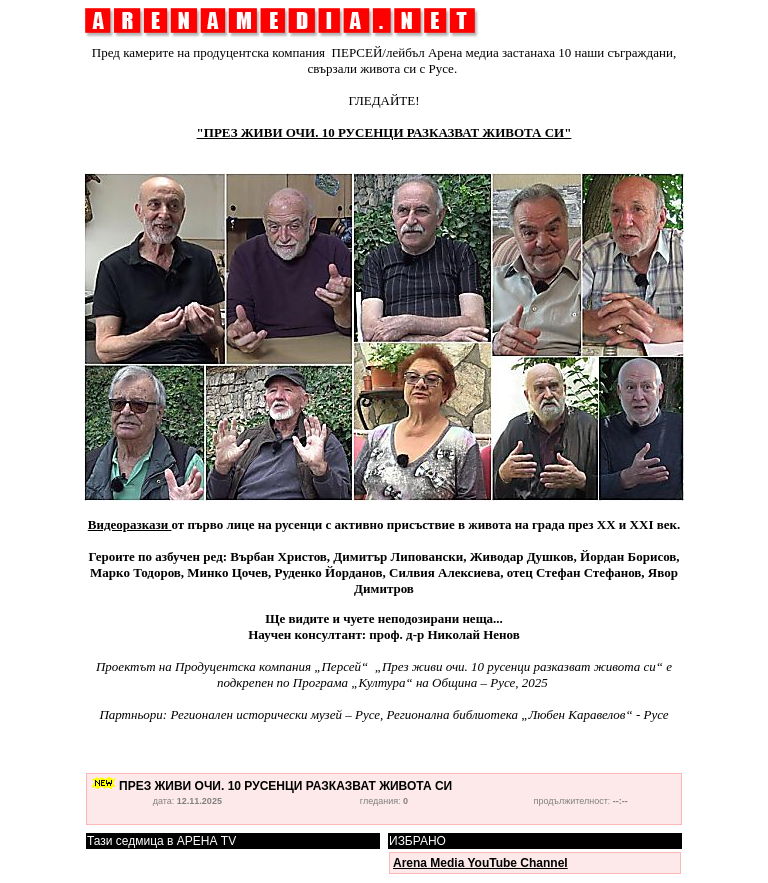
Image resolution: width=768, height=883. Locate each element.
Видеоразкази (130, 524)
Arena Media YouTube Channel (480, 863)
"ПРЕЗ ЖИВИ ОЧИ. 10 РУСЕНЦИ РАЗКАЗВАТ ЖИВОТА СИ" (384, 132)
